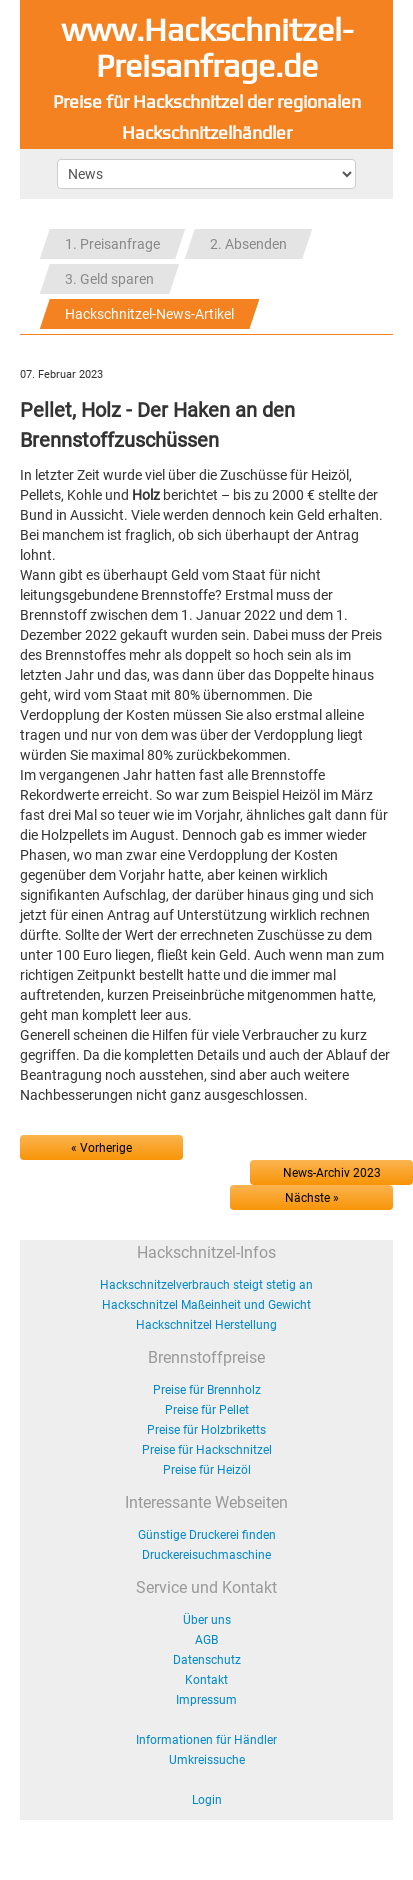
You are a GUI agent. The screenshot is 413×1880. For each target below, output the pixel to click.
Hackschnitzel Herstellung (206, 1325)
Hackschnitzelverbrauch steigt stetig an (206, 1285)
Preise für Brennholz (207, 1390)
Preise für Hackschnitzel (207, 1450)
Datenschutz (207, 1660)
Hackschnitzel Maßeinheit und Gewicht (206, 1305)
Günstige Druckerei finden (207, 1535)
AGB (206, 1640)
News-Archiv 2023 (332, 1173)
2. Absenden (248, 244)
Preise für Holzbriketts (206, 1430)
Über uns (207, 1620)
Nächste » (312, 1198)
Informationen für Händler (206, 1740)
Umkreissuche (207, 1760)
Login (207, 1800)
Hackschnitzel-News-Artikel (149, 314)
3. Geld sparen (109, 279)
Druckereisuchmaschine (206, 1555)
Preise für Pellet (207, 1410)
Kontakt (206, 1680)
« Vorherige (101, 1148)
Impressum (206, 1700)
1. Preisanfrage (112, 244)
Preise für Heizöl (207, 1470)
